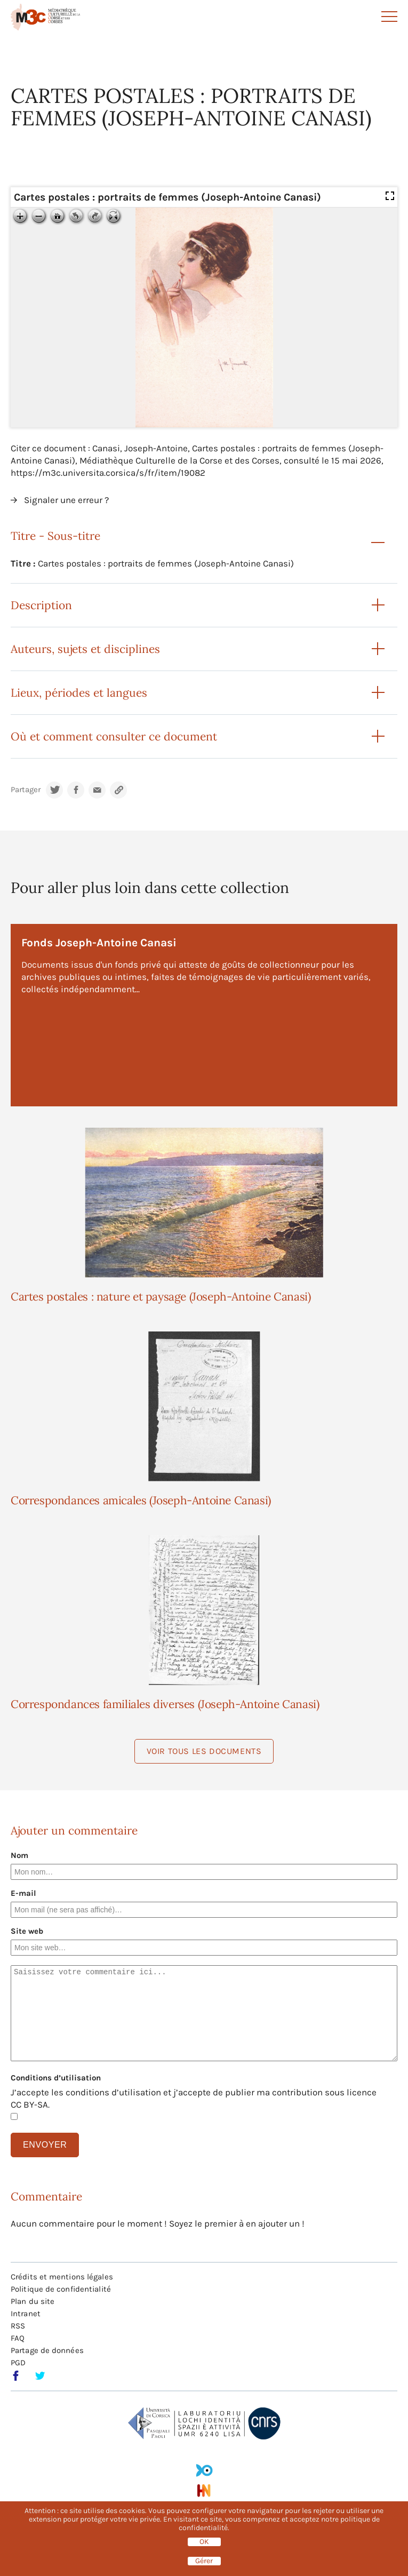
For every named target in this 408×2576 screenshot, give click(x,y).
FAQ (18, 2338)
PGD (18, 2362)
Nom (19, 1855)
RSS (18, 2326)
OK (204, 2542)
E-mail (23, 1893)
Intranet (26, 2313)
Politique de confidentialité (61, 2289)
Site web (27, 1931)
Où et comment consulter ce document (114, 736)
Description (41, 605)
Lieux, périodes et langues (79, 692)
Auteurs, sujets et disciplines (85, 649)
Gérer (204, 2561)
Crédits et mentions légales (62, 2277)
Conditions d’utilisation (56, 2078)
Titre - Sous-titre (55, 536)
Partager (26, 790)
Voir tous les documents (204, 1751)
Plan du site (32, 2301)
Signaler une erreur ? (66, 500)
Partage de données (47, 2350)
